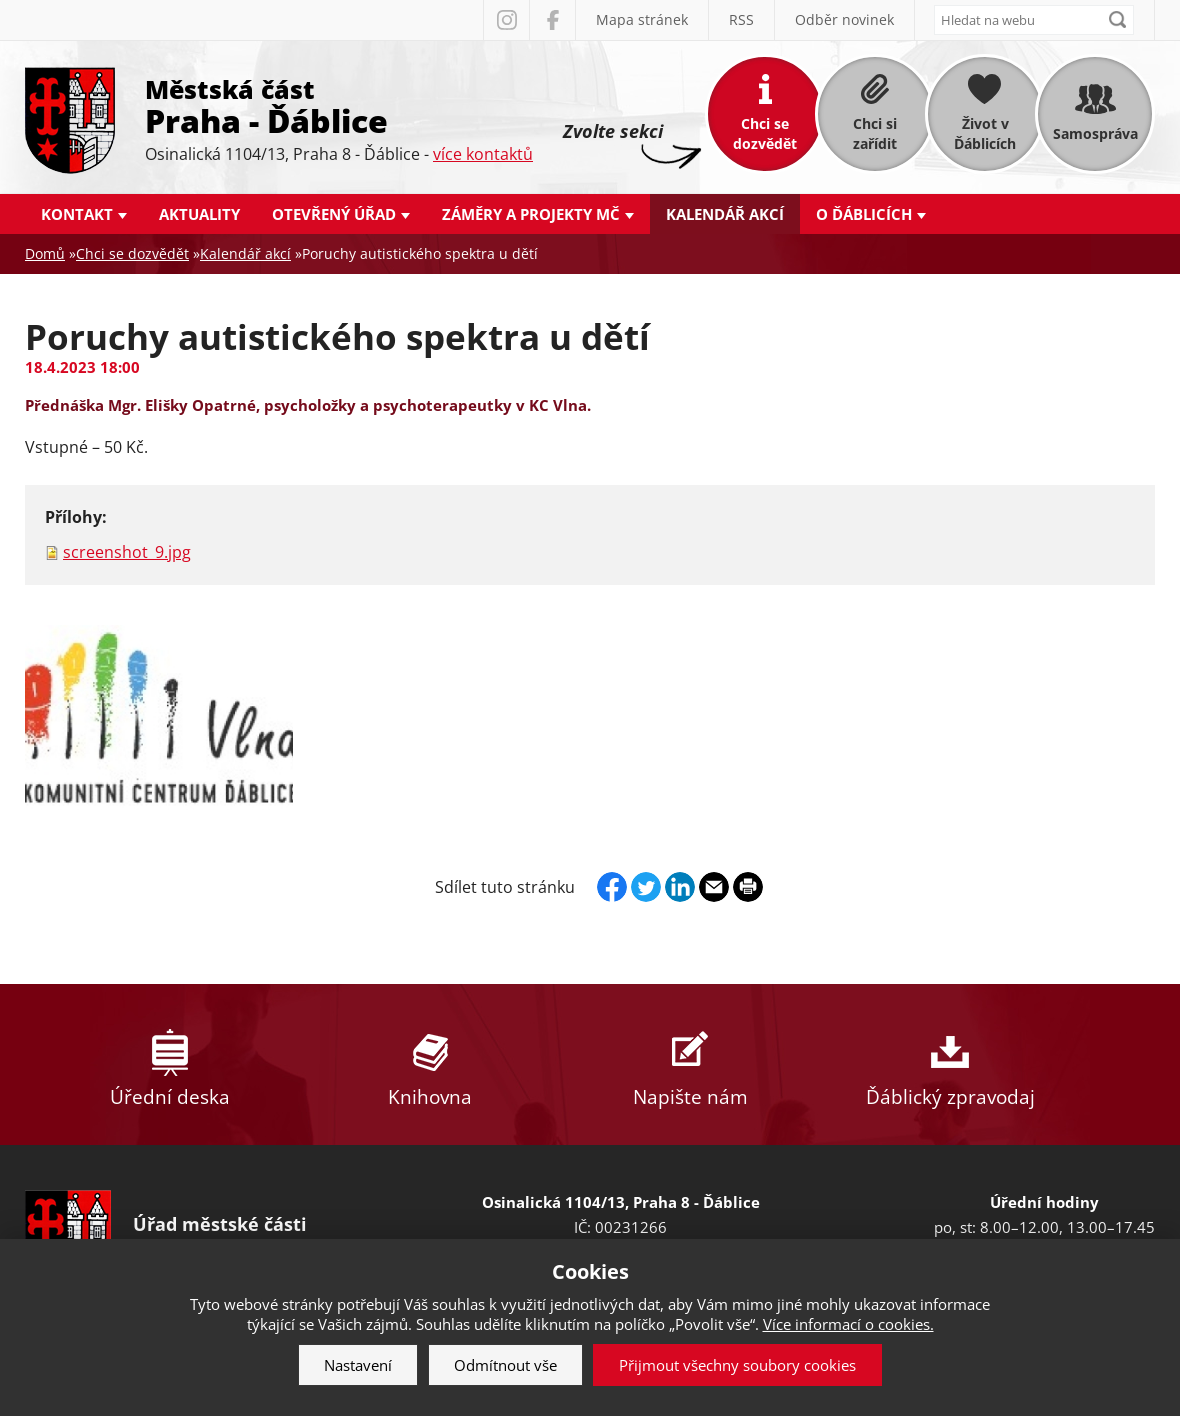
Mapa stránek (642, 19)
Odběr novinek (844, 19)
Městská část (339, 105)
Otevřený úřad (334, 214)
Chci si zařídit (875, 133)
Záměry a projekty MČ (531, 214)
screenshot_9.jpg (127, 552)
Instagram (506, 20)
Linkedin (680, 887)
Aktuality (199, 214)
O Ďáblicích (864, 214)
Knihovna (430, 1064)
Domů (45, 253)
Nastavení (358, 1365)
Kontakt (77, 214)
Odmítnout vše (505, 1365)
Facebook (552, 20)
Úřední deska (170, 1064)
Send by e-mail (714, 887)
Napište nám (690, 1064)
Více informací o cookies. (848, 1324)
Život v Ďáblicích (985, 133)
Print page (748, 887)
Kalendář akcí (725, 214)
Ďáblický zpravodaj (950, 1064)
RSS (741, 19)
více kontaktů (483, 154)
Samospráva (1095, 133)
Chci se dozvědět (765, 133)
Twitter (646, 887)
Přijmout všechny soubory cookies (737, 1365)
